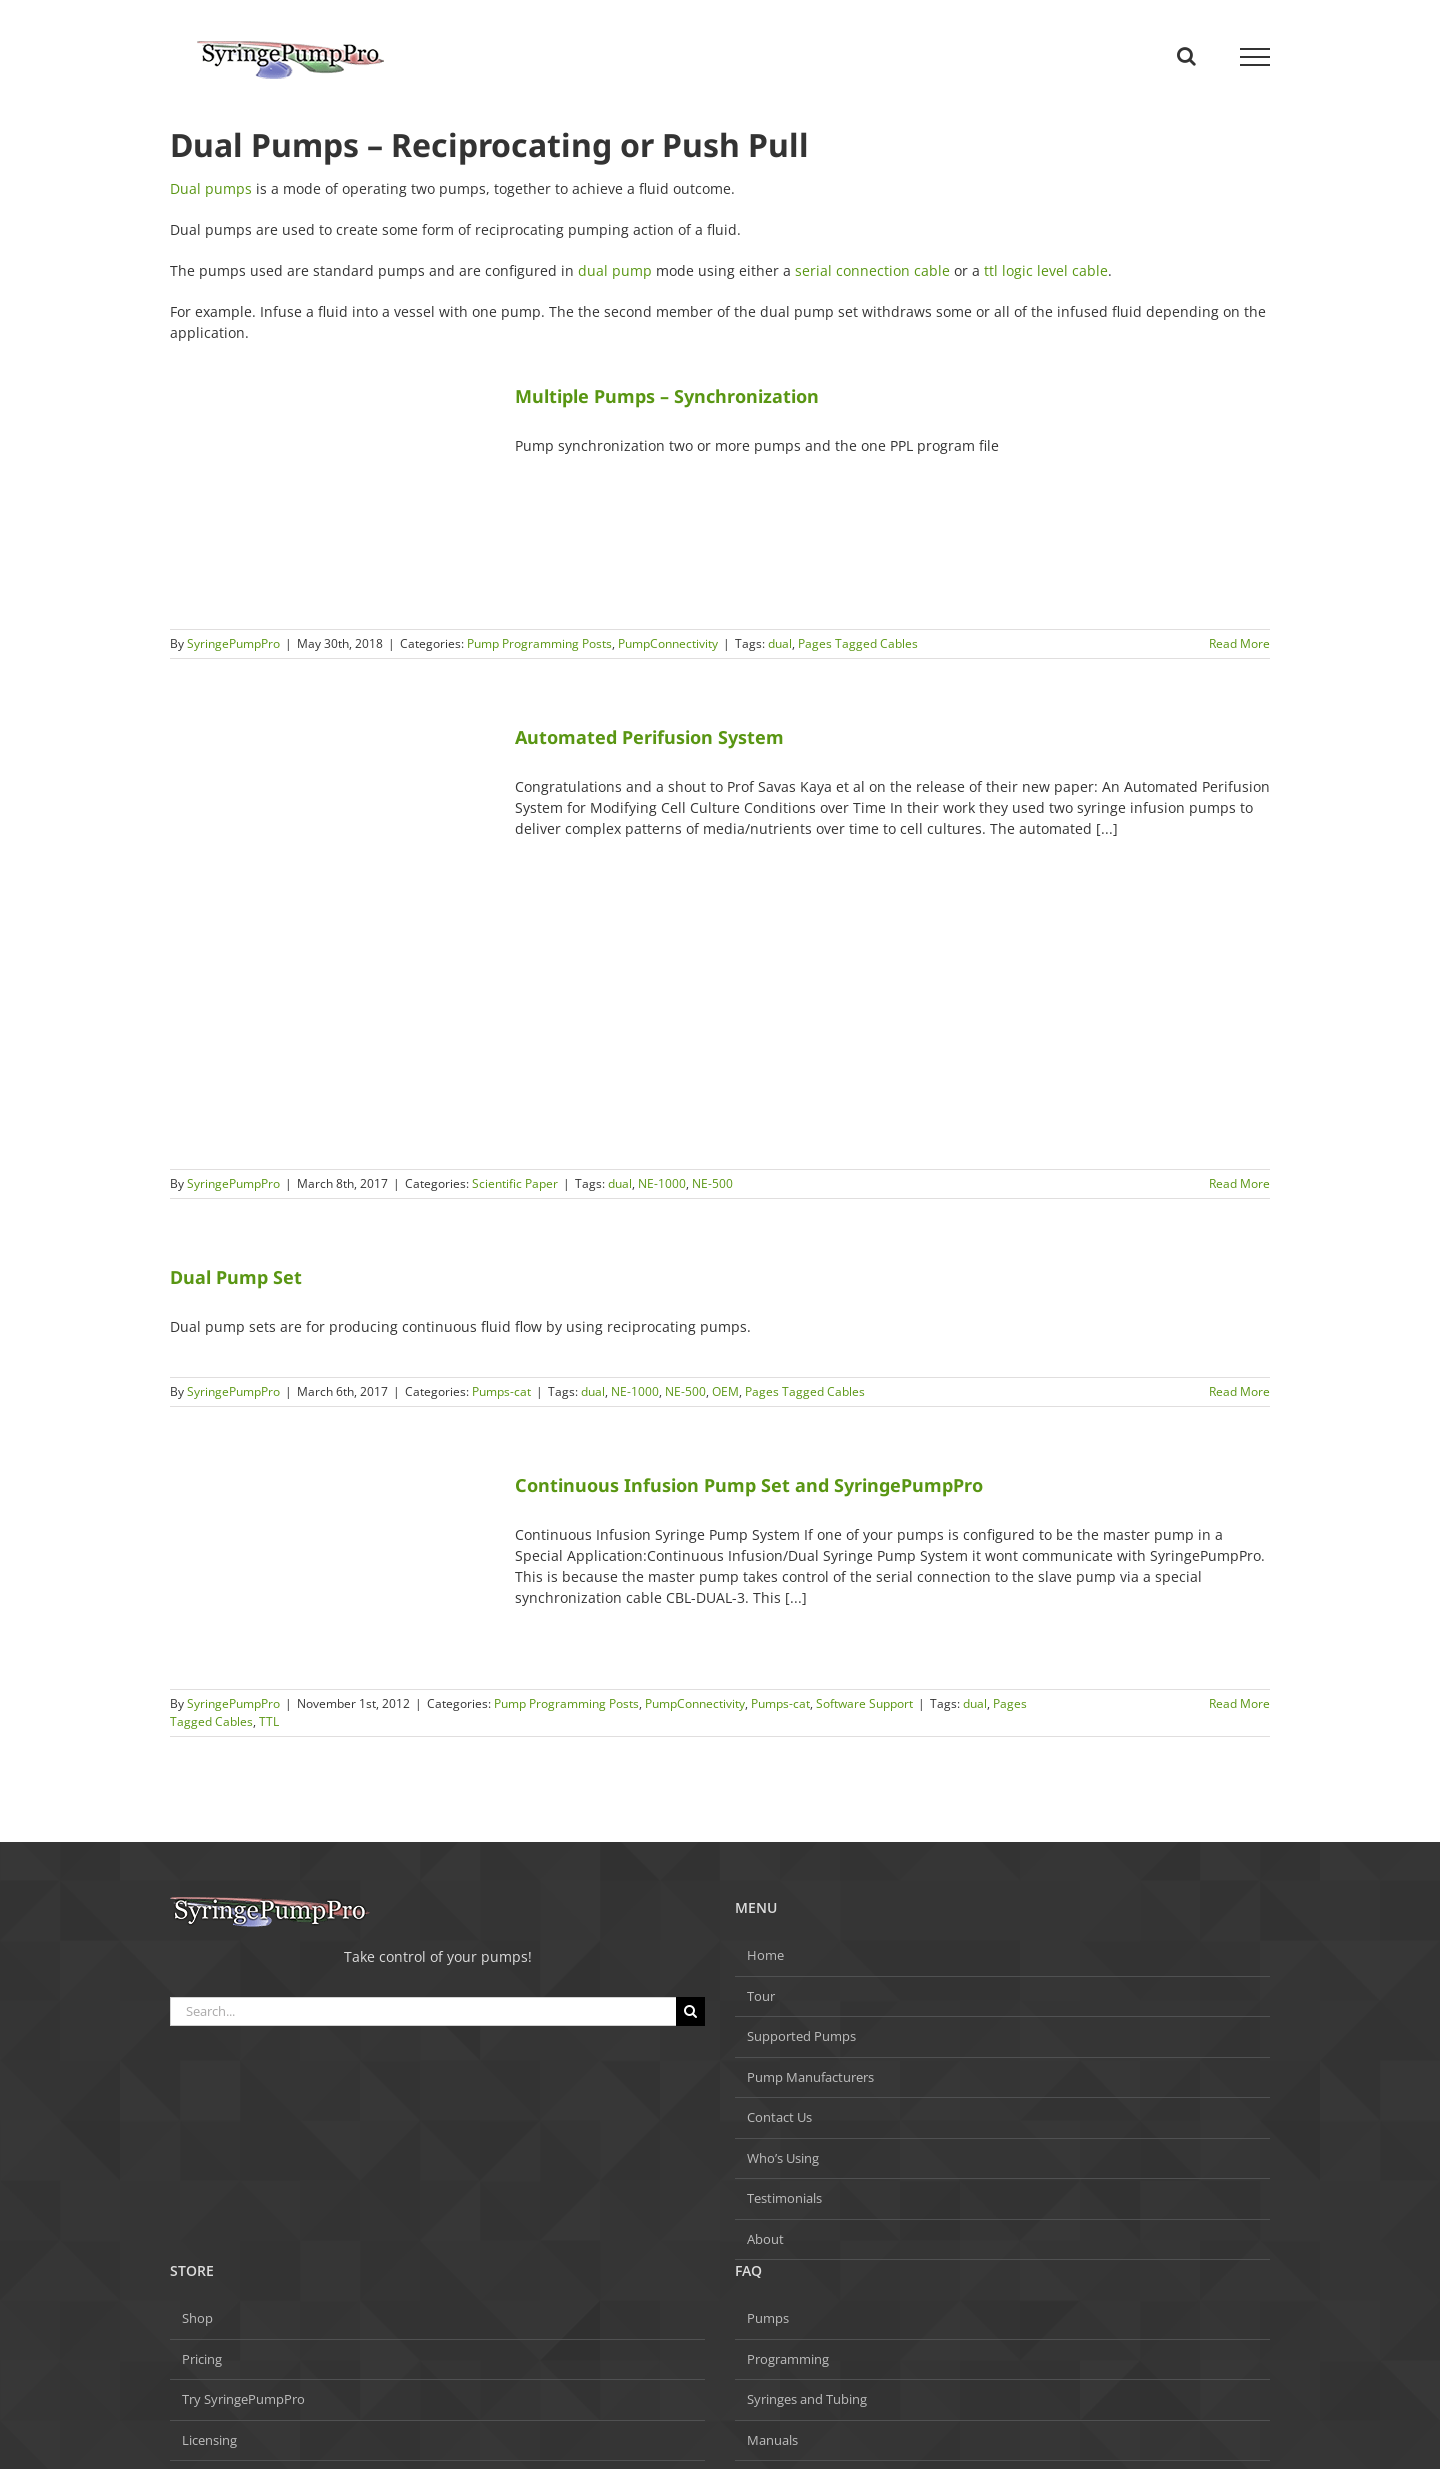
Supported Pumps (801, 2036)
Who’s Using (783, 2158)
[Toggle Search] (1186, 56)
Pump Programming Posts (539, 643)
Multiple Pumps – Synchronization (667, 396)
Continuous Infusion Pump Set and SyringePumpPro (749, 1485)
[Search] (690, 2011)
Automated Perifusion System (649, 737)
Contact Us (779, 2117)
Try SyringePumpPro (243, 2399)
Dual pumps (211, 188)
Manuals (772, 2440)
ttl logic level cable (1046, 270)
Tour (761, 1996)
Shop (197, 2318)
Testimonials (784, 2198)
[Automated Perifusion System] (330, 936)
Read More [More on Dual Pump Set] (1239, 1391)
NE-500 (712, 1183)
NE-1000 (662, 1183)
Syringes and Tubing (807, 2399)
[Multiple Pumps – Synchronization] (330, 496)
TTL (269, 1721)
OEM (725, 1391)
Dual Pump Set (236, 1277)
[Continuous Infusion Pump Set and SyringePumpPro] (330, 1570)
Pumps (768, 2318)
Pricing (202, 2359)
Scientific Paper (515, 1183)
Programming (788, 2359)
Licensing (209, 2440)
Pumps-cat (501, 1391)
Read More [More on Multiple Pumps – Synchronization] (1239, 643)
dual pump (615, 270)
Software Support (864, 1703)
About (765, 2239)
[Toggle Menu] (1255, 57)
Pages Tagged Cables (858, 643)
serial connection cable (872, 270)
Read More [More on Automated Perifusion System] (1239, 1183)
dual (780, 643)
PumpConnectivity (668, 643)
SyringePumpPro (233, 643)
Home (765, 1955)
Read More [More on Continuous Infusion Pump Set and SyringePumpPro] (1239, 1703)
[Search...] (423, 2011)
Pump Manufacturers (810, 2077)
